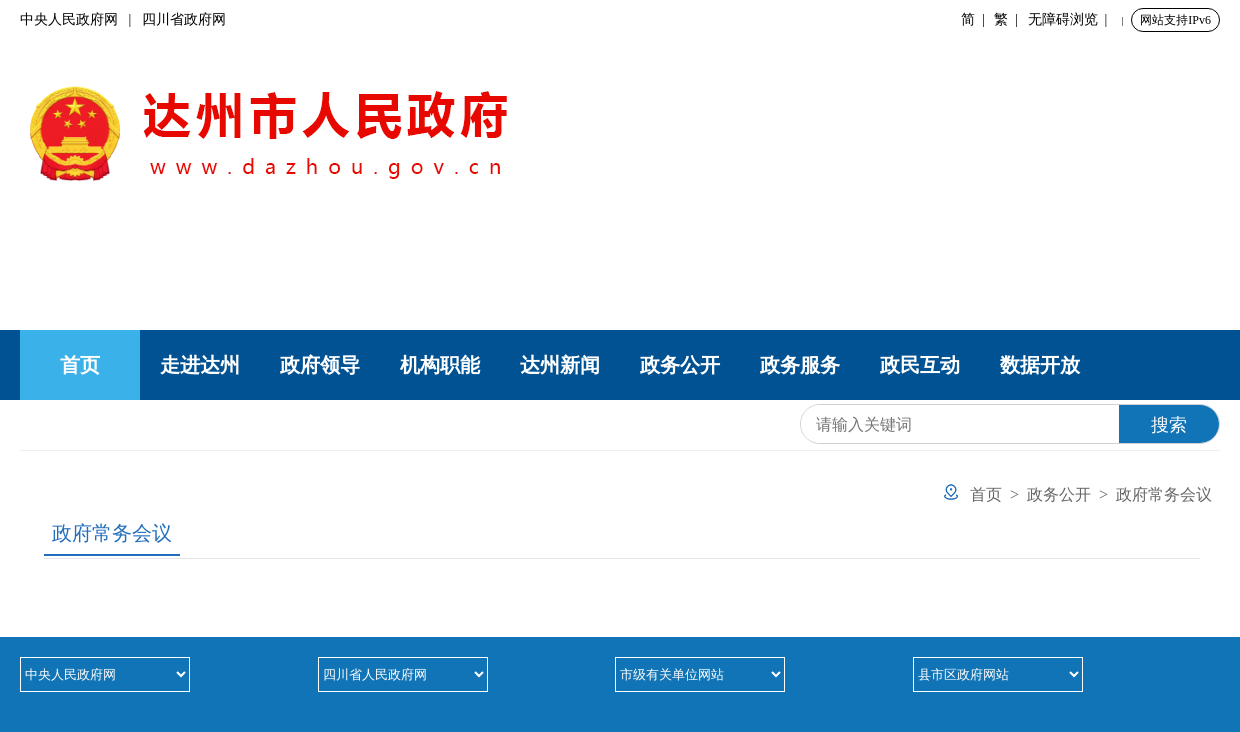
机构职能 (440, 365)
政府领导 (320, 365)
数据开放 (1040, 365)
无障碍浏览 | (1071, 19)
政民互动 (920, 365)
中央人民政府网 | (81, 19)
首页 (80, 365)
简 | (976, 19)
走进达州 (200, 365)
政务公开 (680, 365)
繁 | (1009, 19)
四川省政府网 (184, 19)
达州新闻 (560, 365)
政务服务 (800, 365)
